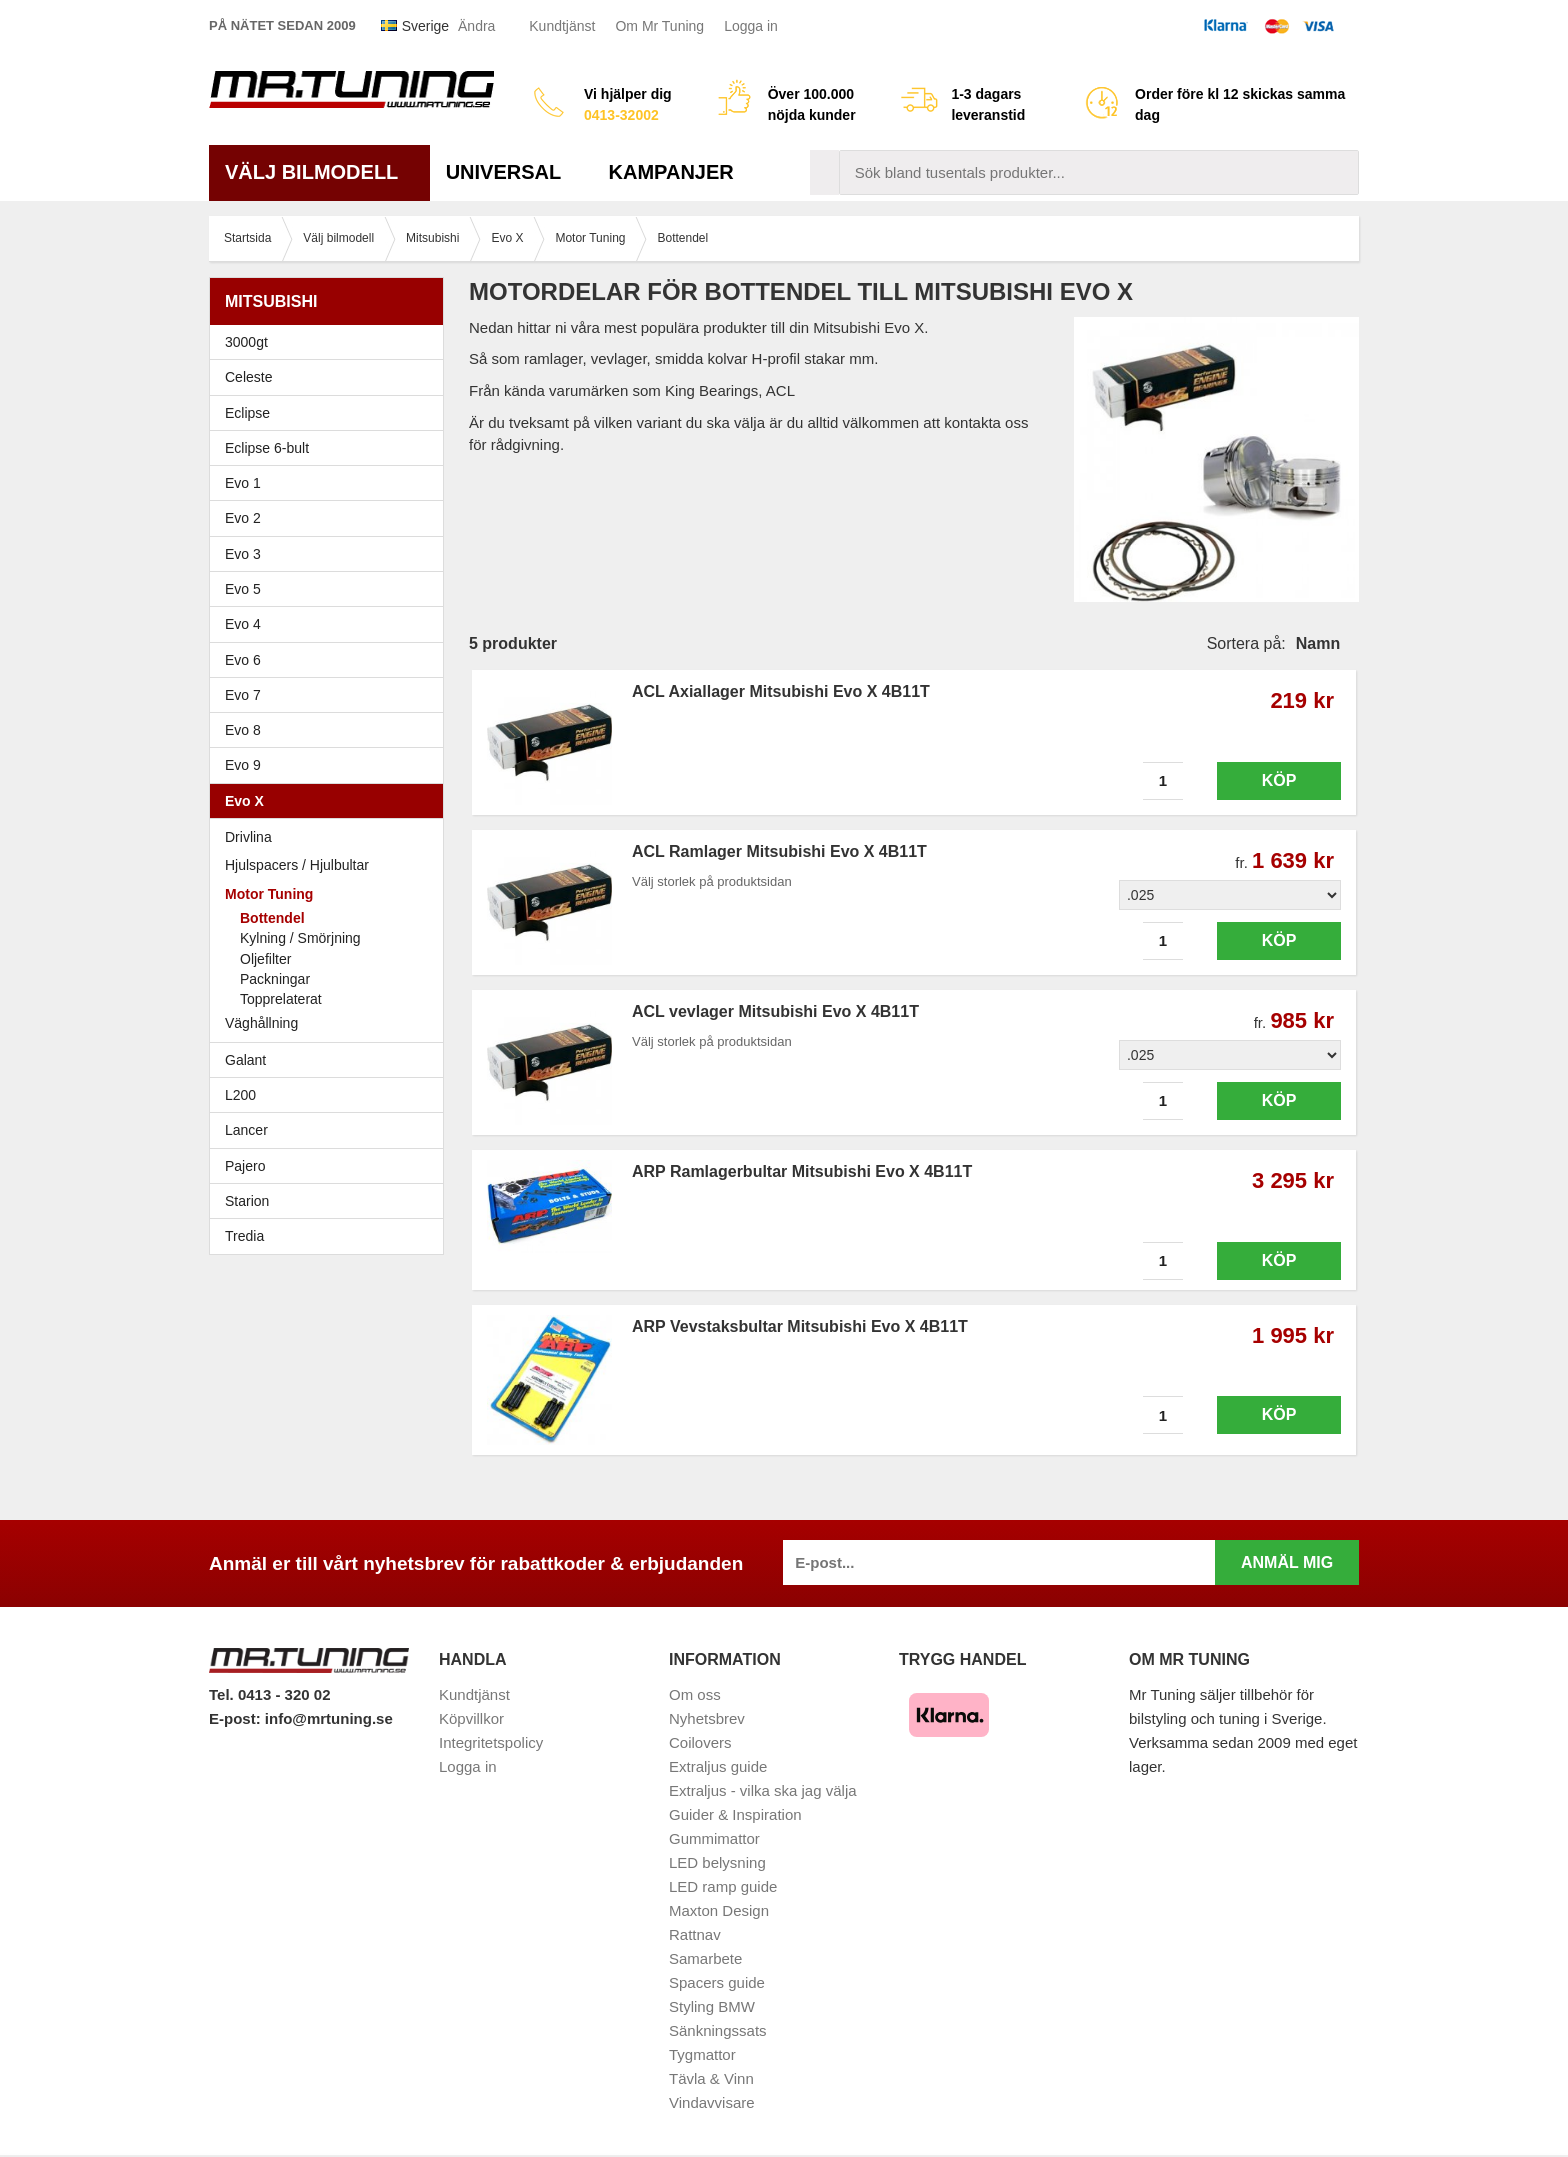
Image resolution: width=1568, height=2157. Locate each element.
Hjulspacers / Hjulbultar (297, 865)
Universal (511, 172)
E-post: (237, 1718)
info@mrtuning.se (329, 1718)
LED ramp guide (723, 1886)
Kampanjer (671, 172)
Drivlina (248, 837)
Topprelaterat (281, 999)
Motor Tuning (331, 894)
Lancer (331, 1130)
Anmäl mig (1287, 1562)
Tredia (244, 1236)
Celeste (248, 377)
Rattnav (695, 1934)
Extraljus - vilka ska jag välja (763, 1790)
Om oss (695, 1694)
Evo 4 (331, 624)
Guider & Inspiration (735, 1814)
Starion (247, 1201)
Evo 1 (331, 483)
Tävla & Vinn (711, 2078)
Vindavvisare (712, 2102)
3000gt (331, 342)
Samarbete (705, 1958)
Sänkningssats (718, 2030)
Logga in (751, 26)
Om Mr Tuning (659, 26)
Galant (331, 1060)
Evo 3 (331, 554)
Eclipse (331, 413)
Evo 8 (331, 730)
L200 (240, 1095)
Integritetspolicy (491, 1742)
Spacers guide (717, 1982)
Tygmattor (702, 2054)
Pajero (245, 1166)
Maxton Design (719, 1910)
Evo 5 (331, 589)
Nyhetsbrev (707, 1718)
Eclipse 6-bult (331, 448)
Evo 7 (331, 695)
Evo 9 (331, 765)
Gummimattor (714, 1838)
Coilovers (700, 1742)
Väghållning (261, 1023)
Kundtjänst (562, 26)
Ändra (476, 26)
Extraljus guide (718, 1766)
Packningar (275, 979)
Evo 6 (331, 660)
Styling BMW (712, 2006)
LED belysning (717, 1862)
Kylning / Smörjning (300, 938)
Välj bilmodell (319, 172)
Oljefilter (265, 959)
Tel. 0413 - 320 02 (269, 1694)
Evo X (331, 801)
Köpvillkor (471, 1718)
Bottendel (272, 918)
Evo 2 (331, 518)
